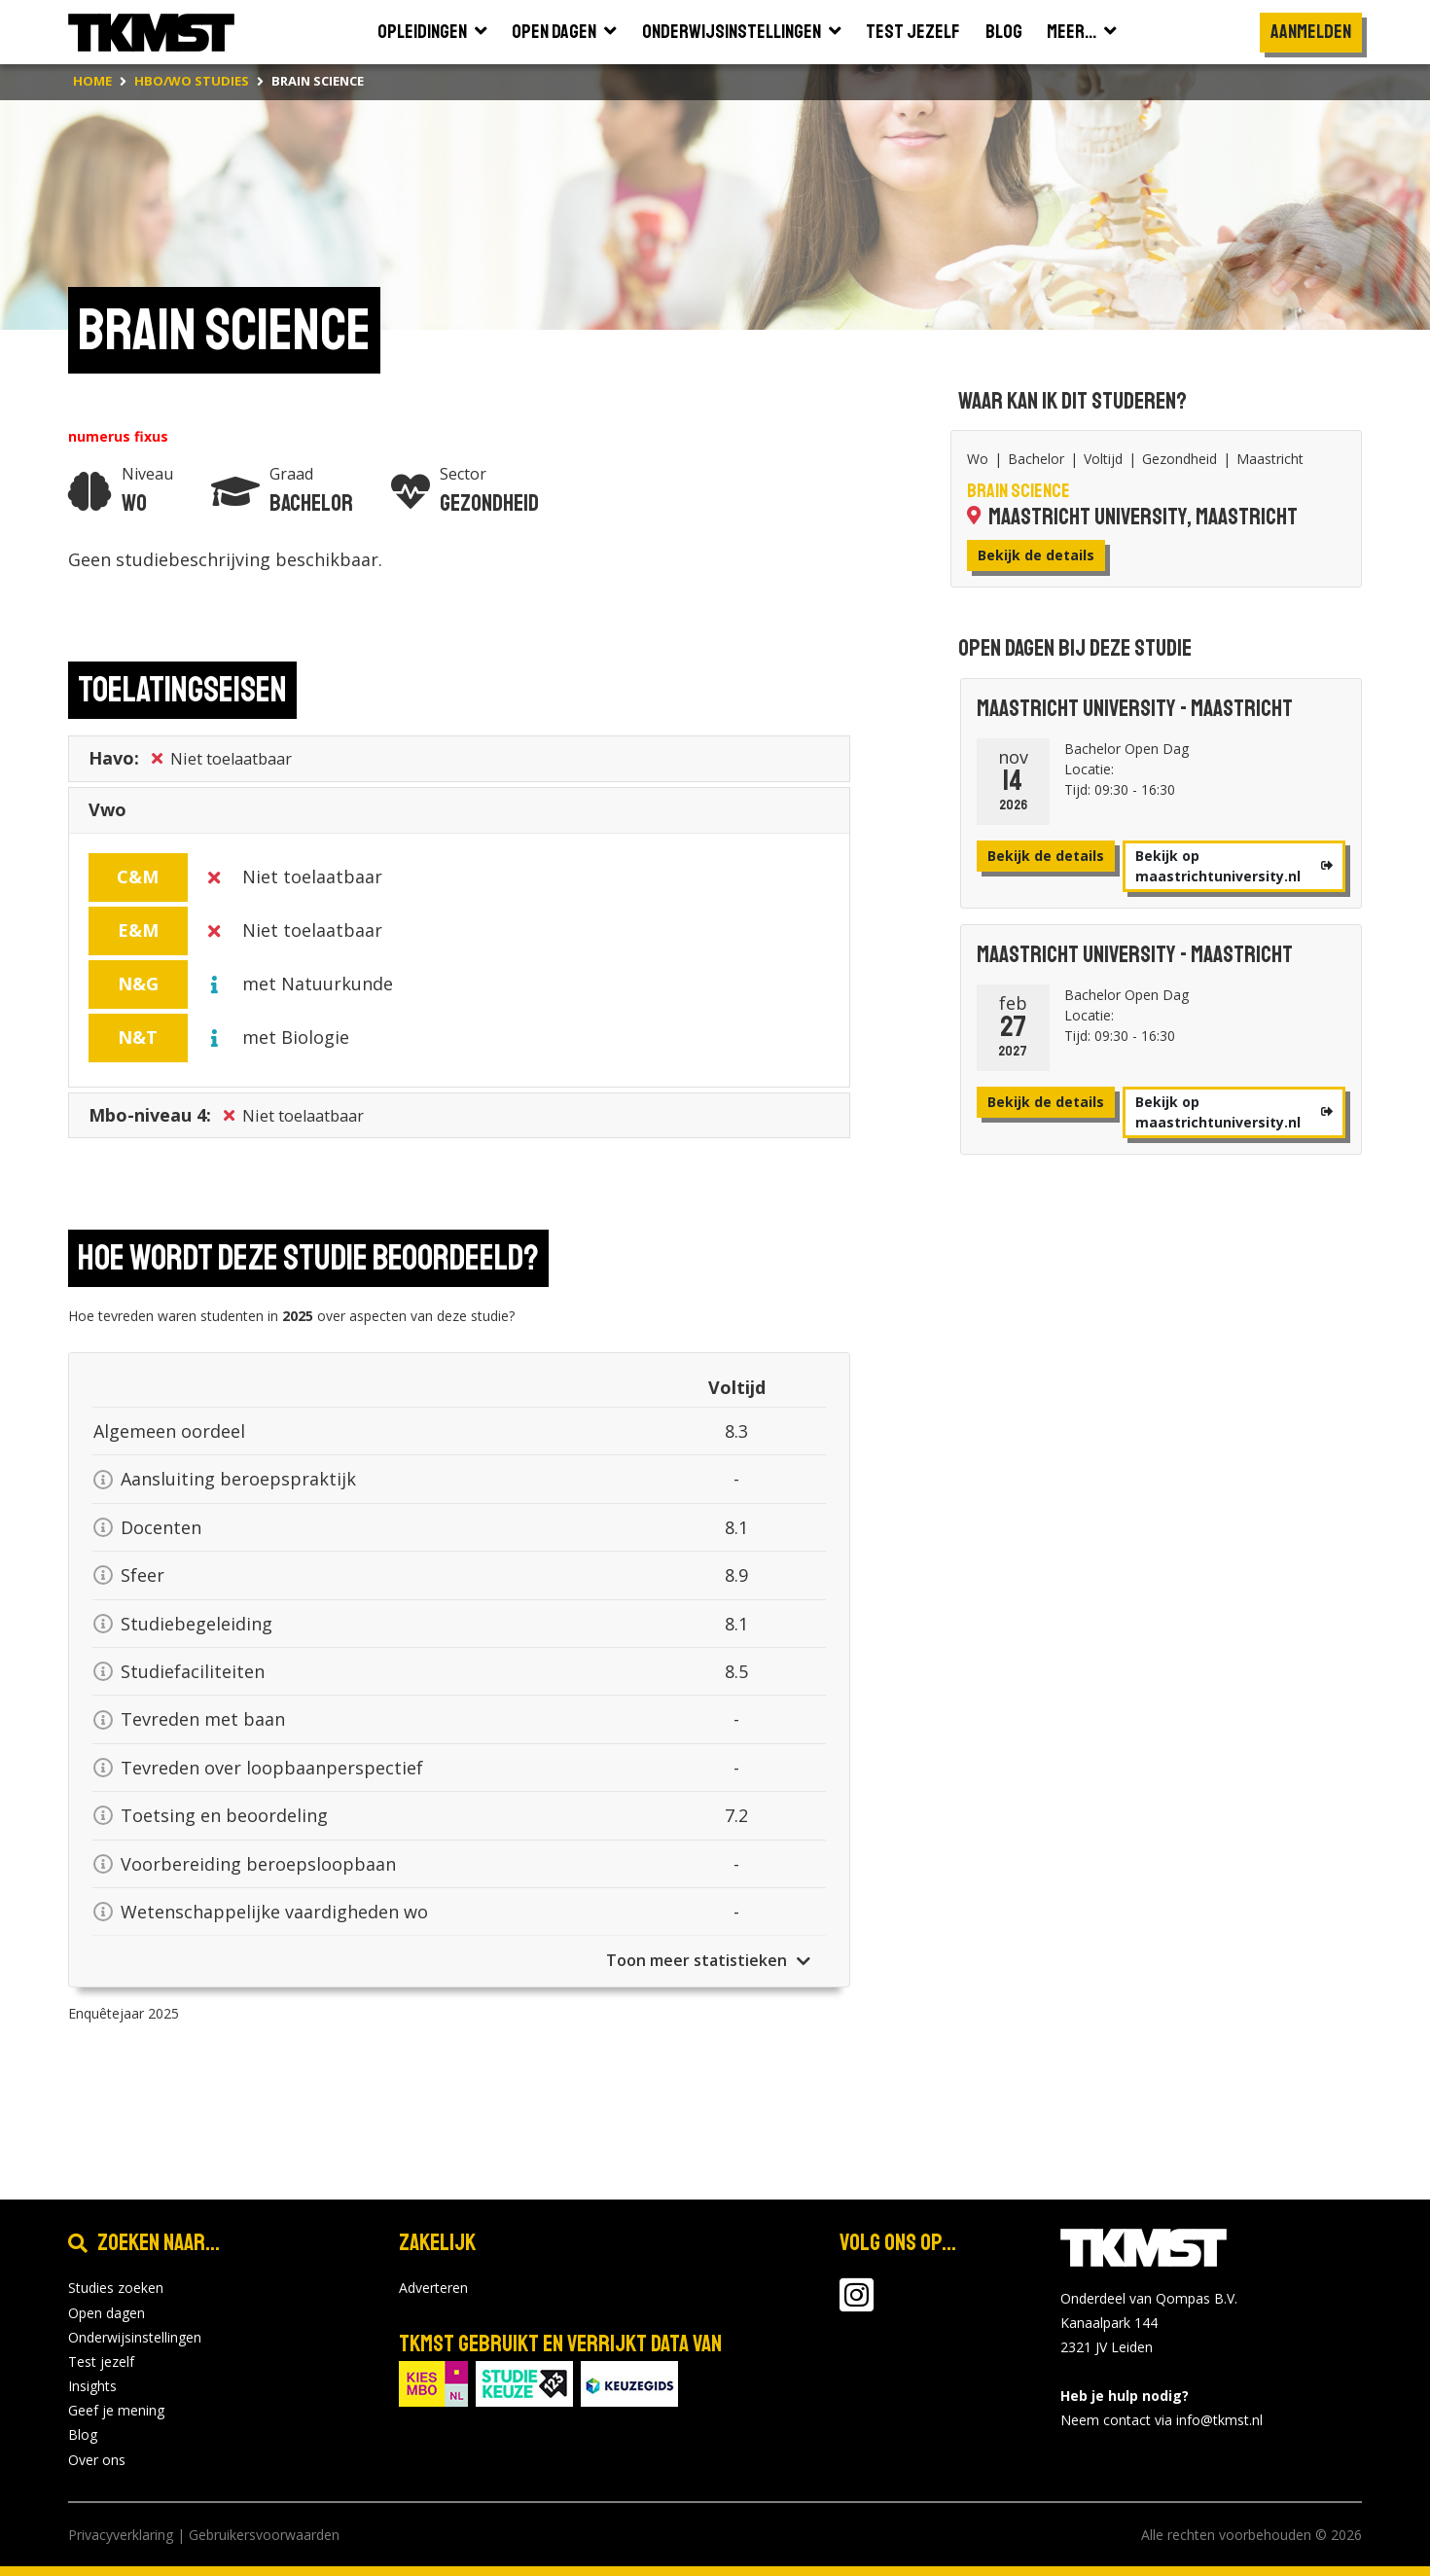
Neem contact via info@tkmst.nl (1161, 2420)
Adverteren (433, 2287)
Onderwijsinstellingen (134, 2337)
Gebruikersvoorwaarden (264, 2534)
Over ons (96, 2460)
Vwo (107, 814)
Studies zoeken (115, 2287)
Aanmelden (1310, 31)
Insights (92, 2386)
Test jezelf (101, 2361)
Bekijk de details (1036, 555)
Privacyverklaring (120, 2534)
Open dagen (106, 2313)
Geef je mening (116, 2410)
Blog (82, 2434)
